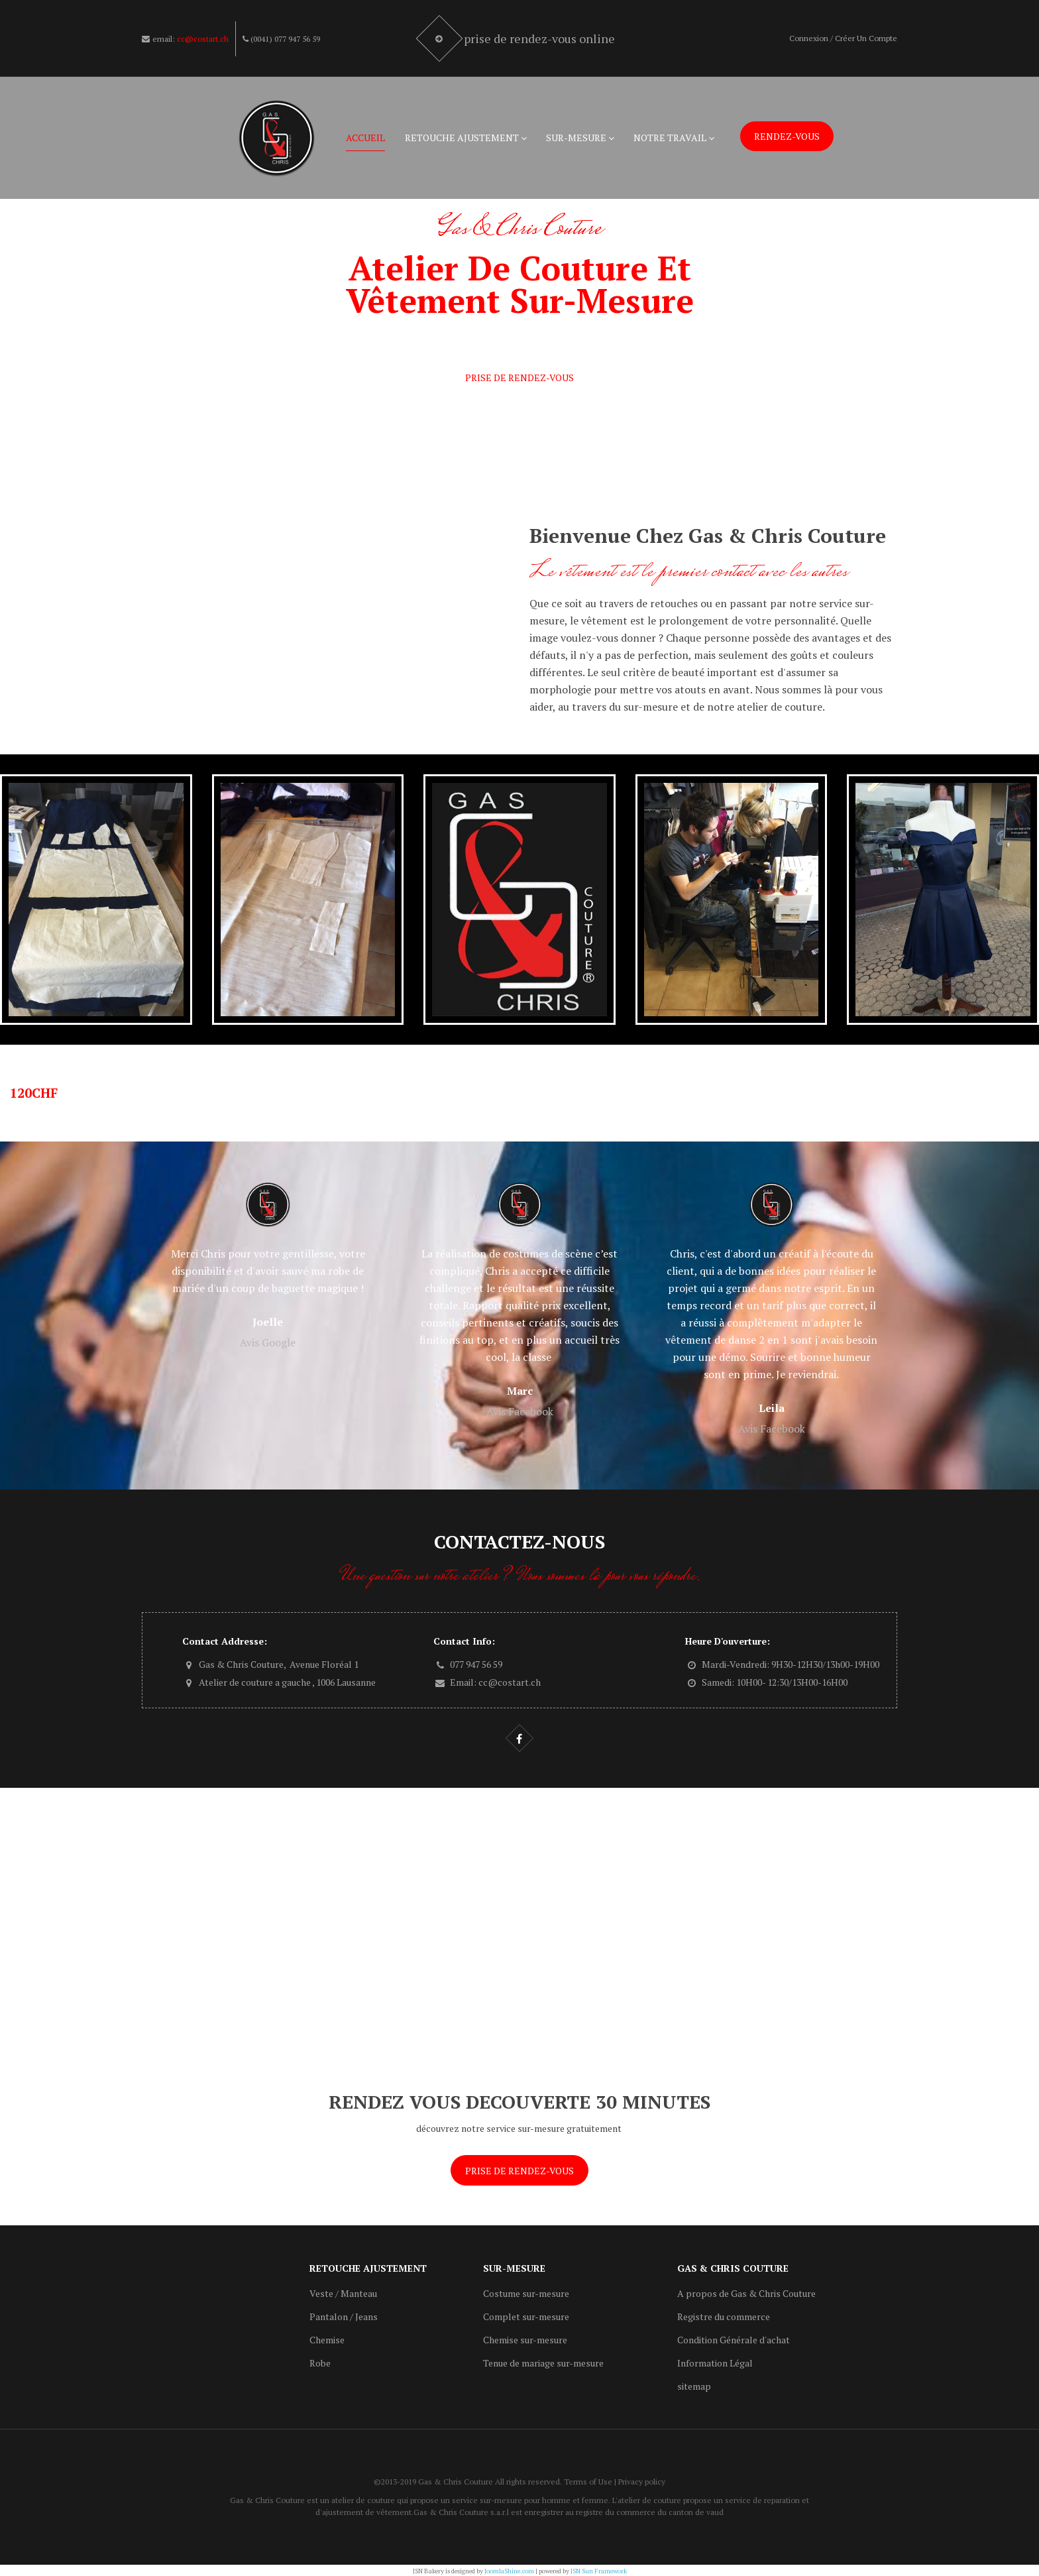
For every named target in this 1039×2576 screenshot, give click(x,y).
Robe (320, 2363)
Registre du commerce (723, 2316)
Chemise (327, 2339)
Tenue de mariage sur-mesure (543, 2363)
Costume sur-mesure (526, 2293)
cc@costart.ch (203, 39)
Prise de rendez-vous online (541, 38)
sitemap (694, 2386)
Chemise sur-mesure (525, 2339)
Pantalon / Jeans (343, 2316)
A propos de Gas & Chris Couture (746, 2293)
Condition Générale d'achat (733, 2339)
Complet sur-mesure (526, 2316)
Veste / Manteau (343, 2293)
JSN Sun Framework (599, 2571)
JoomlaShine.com (509, 2571)
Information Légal (715, 2363)
